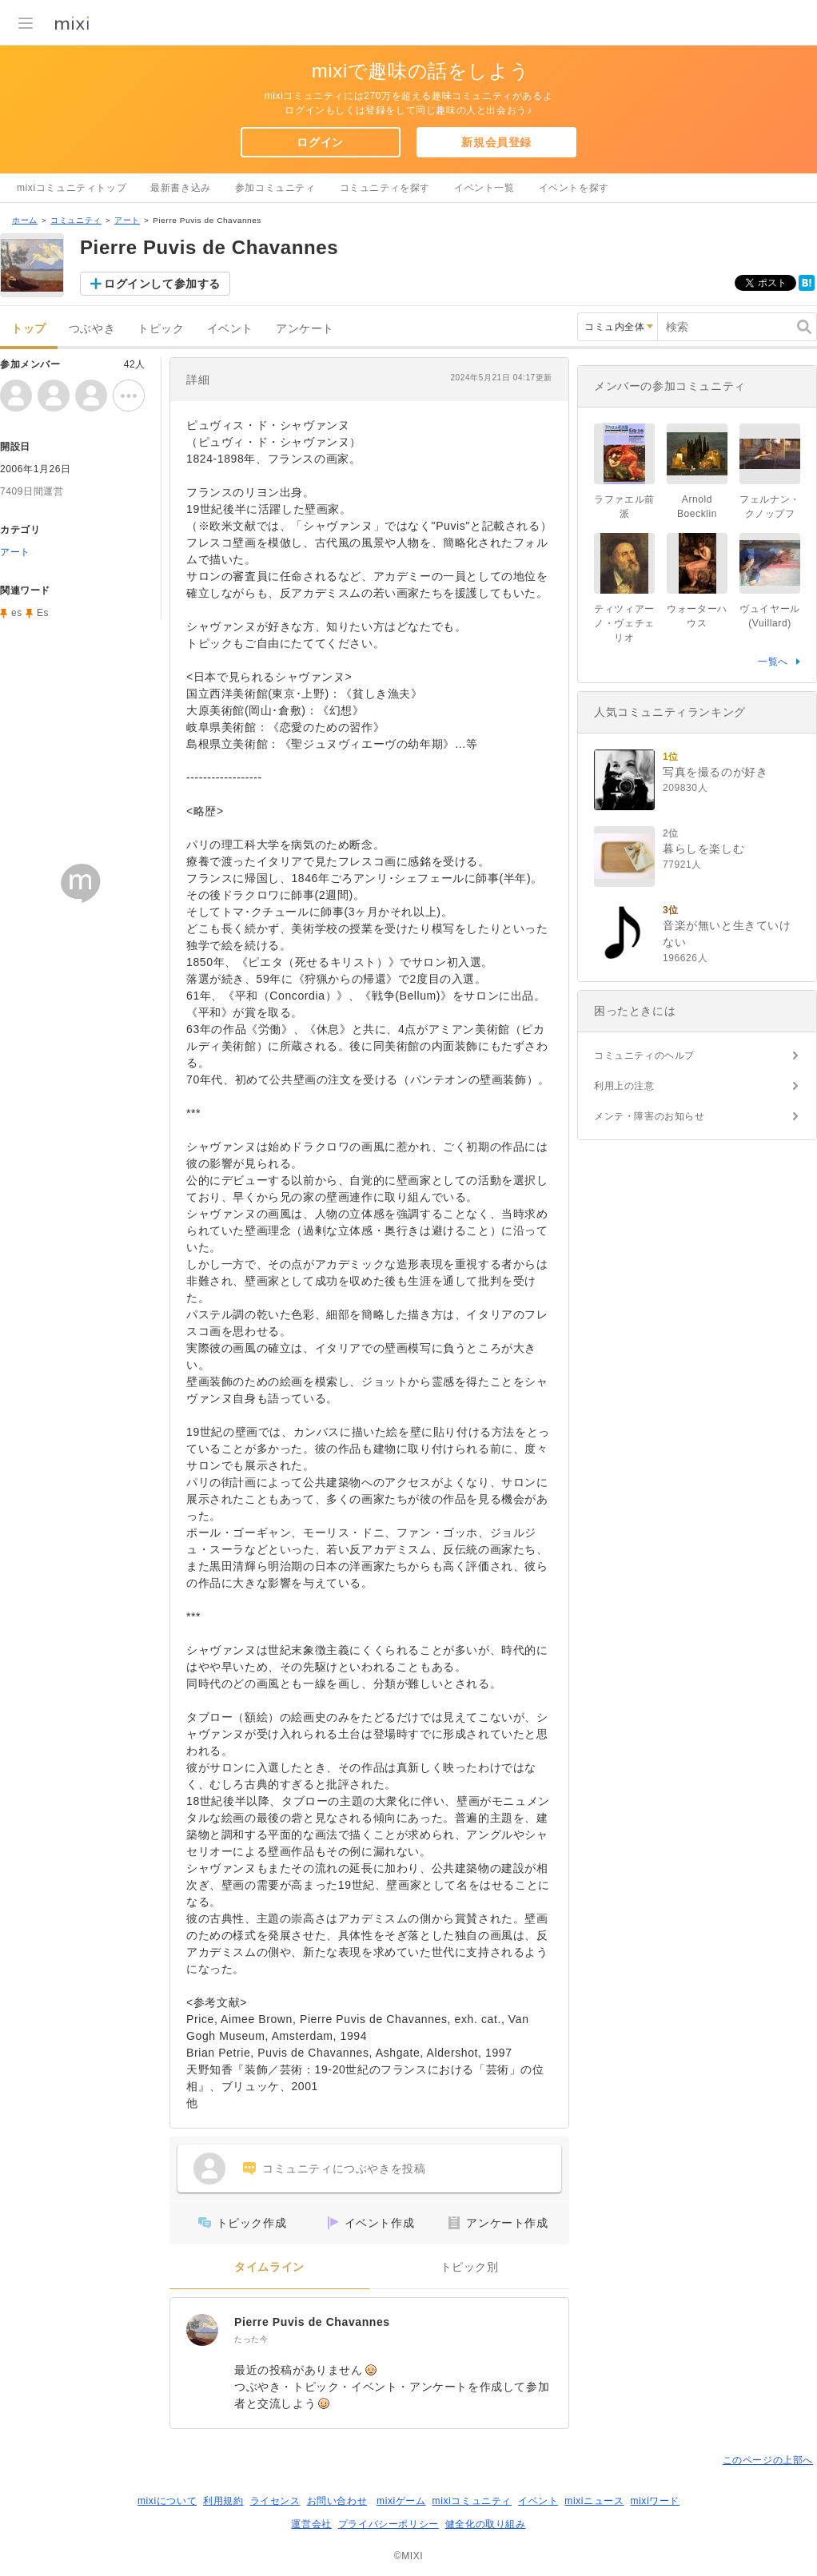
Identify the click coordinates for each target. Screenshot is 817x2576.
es (16, 612)
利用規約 (223, 2500)
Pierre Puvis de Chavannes (312, 2322)
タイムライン (269, 2267)
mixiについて (167, 2500)
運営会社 (311, 2524)
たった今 (251, 2339)
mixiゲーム (401, 2500)
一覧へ (773, 661)
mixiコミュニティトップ (71, 187)
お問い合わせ (337, 2500)
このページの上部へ (768, 2460)
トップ (28, 329)
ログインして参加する (162, 283)
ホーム (25, 220)
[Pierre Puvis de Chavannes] (202, 2330)
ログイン (320, 142)
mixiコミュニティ (472, 2500)
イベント (230, 329)
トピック (160, 329)
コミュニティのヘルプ (644, 1055)
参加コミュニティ (275, 187)
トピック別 (469, 2267)
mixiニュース (594, 2500)
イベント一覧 (484, 187)
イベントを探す (574, 187)
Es (43, 612)
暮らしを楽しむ (703, 848)
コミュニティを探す (385, 187)
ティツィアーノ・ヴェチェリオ (624, 623)
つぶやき (92, 329)
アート (127, 220)
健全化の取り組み (485, 2524)
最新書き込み (180, 187)
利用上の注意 (624, 1085)
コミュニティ (76, 220)
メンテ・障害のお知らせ (649, 1116)
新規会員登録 (496, 142)
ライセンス (275, 2500)
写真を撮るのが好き (715, 771)
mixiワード (655, 2500)
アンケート (305, 329)
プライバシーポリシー (388, 2524)
